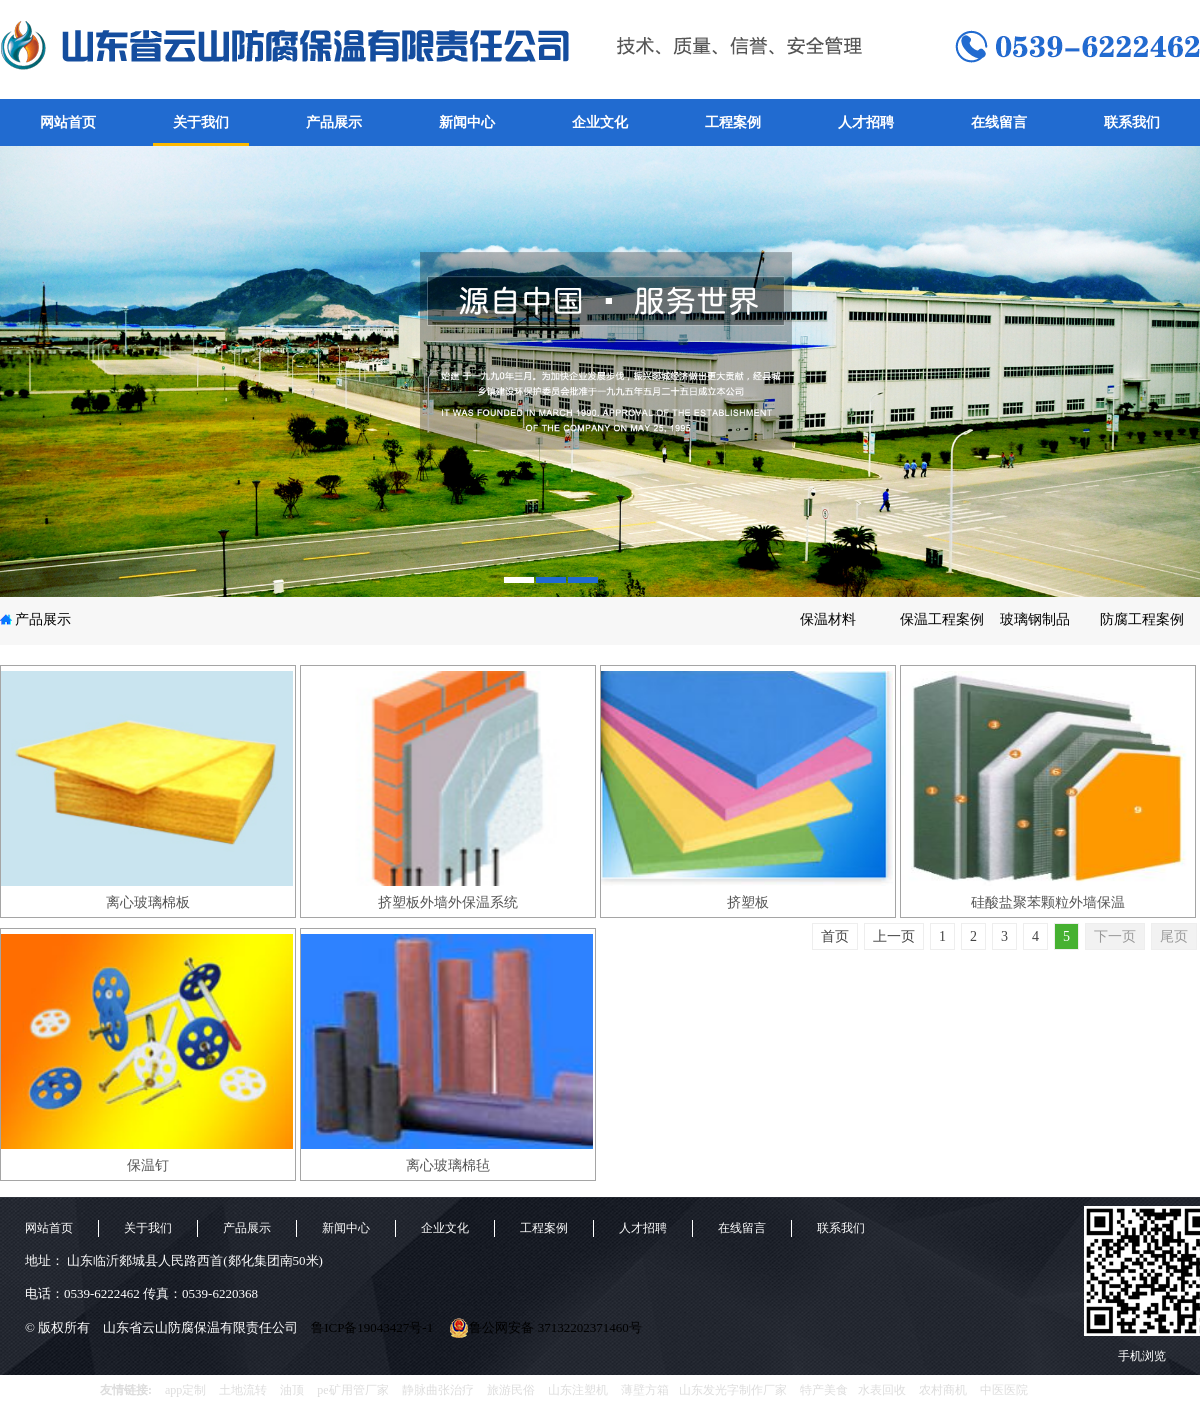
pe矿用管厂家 (352, 1390)
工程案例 (733, 122)
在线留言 (999, 122)
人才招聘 (866, 122)
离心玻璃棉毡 (448, 1165)
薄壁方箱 (645, 1390)
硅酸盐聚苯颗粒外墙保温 (1048, 902)
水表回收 (882, 1390)
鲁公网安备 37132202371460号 (545, 1328)
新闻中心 (467, 122)
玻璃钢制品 (1035, 619)
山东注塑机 (578, 1390)
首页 (835, 936)
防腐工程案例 (1142, 619)
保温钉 (148, 1165)
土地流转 (243, 1390)
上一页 (894, 936)
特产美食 (824, 1390)
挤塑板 (748, 902)
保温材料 (828, 619)
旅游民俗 (511, 1390)
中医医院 (1004, 1390)
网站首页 (68, 122)
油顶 (292, 1390)
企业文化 (600, 122)
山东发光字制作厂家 (733, 1390)
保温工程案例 (942, 619)
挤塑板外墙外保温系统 (448, 902)
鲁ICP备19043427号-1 (372, 1327)
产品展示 (334, 122)
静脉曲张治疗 (438, 1390)
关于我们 (201, 122)
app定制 (185, 1390)
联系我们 (1132, 122)
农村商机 (943, 1390)
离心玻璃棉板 (148, 902)
